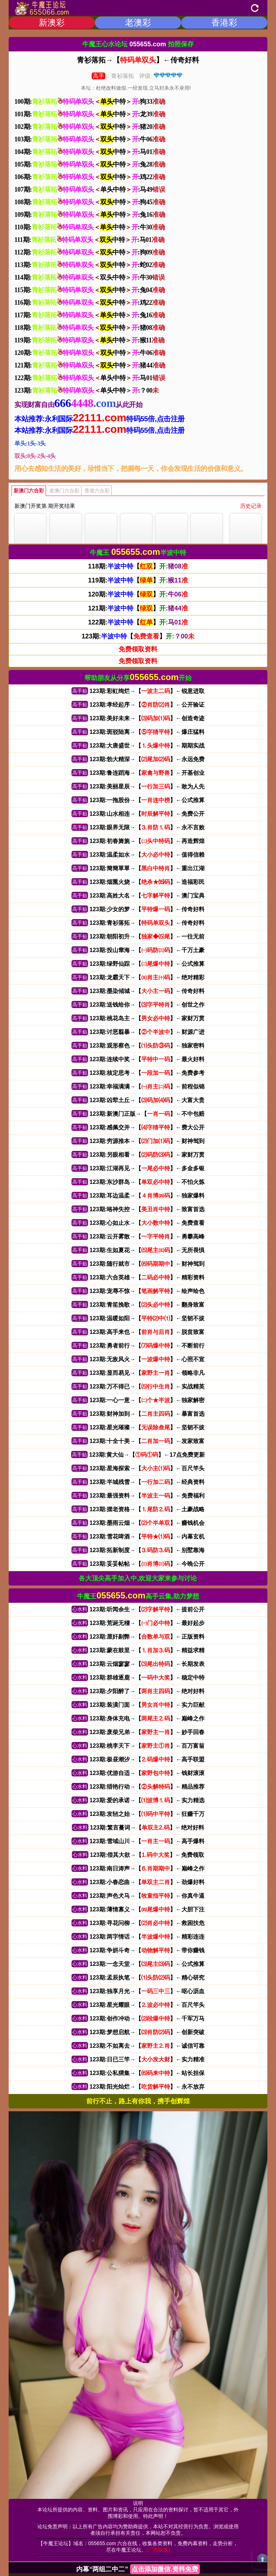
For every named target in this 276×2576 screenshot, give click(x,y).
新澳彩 (52, 22)
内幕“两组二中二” (137, 2569)
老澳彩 (138, 22)
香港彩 (224, 22)
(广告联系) (158, 2550)
